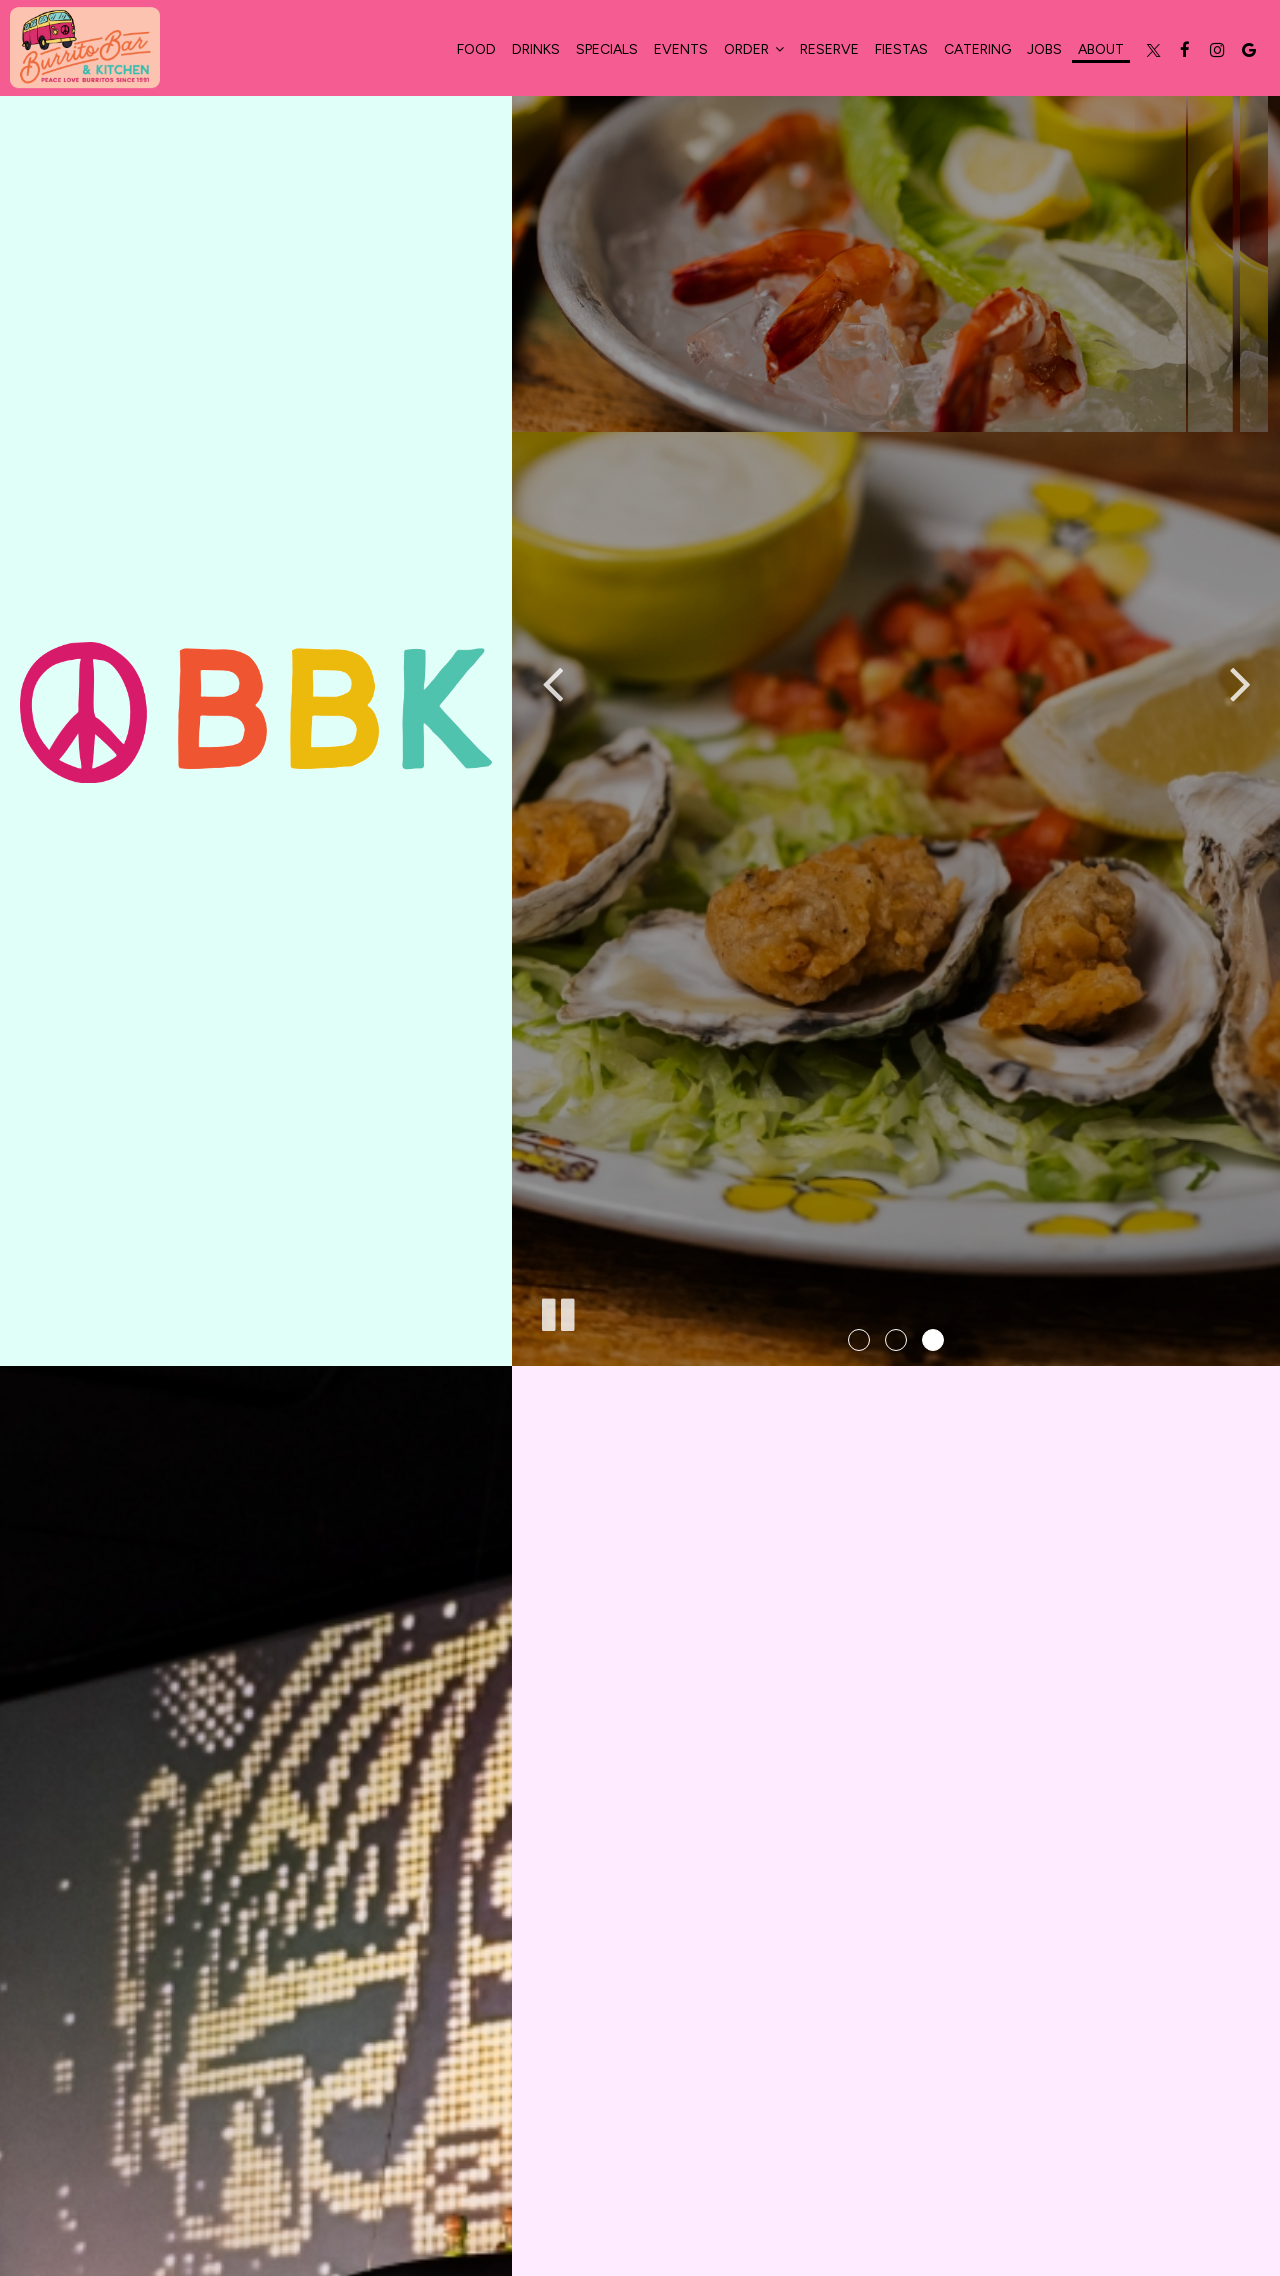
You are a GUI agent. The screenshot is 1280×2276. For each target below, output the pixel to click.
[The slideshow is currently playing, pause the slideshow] (557, 1311)
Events (681, 49)
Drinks (536, 49)
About (1101, 49)
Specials (607, 49)
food (476, 49)
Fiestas (901, 49)
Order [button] (754, 49)
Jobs (1044, 49)
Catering (977, 49)
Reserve (829, 49)
